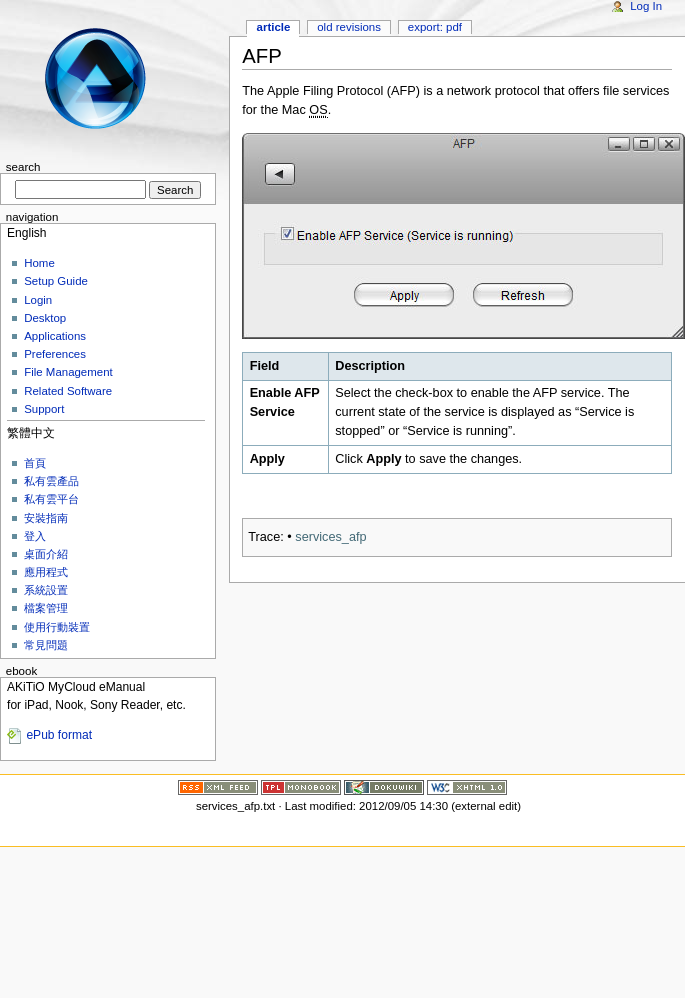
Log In (646, 6)
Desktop (45, 318)
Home (39, 263)
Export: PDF (435, 27)
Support (44, 409)
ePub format (59, 735)
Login (38, 300)
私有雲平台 (51, 499)
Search (23, 167)
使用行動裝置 (57, 627)
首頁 (35, 463)
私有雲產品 (51, 481)
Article (274, 27)
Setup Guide (56, 281)
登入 (35, 536)
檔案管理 (46, 608)
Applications (55, 336)
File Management (68, 372)
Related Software (68, 391)
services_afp (330, 537)
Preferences (55, 354)
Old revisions (349, 27)
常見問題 (46, 645)
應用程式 (46, 572)
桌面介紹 (46, 554)
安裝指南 (46, 518)
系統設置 (46, 590)
